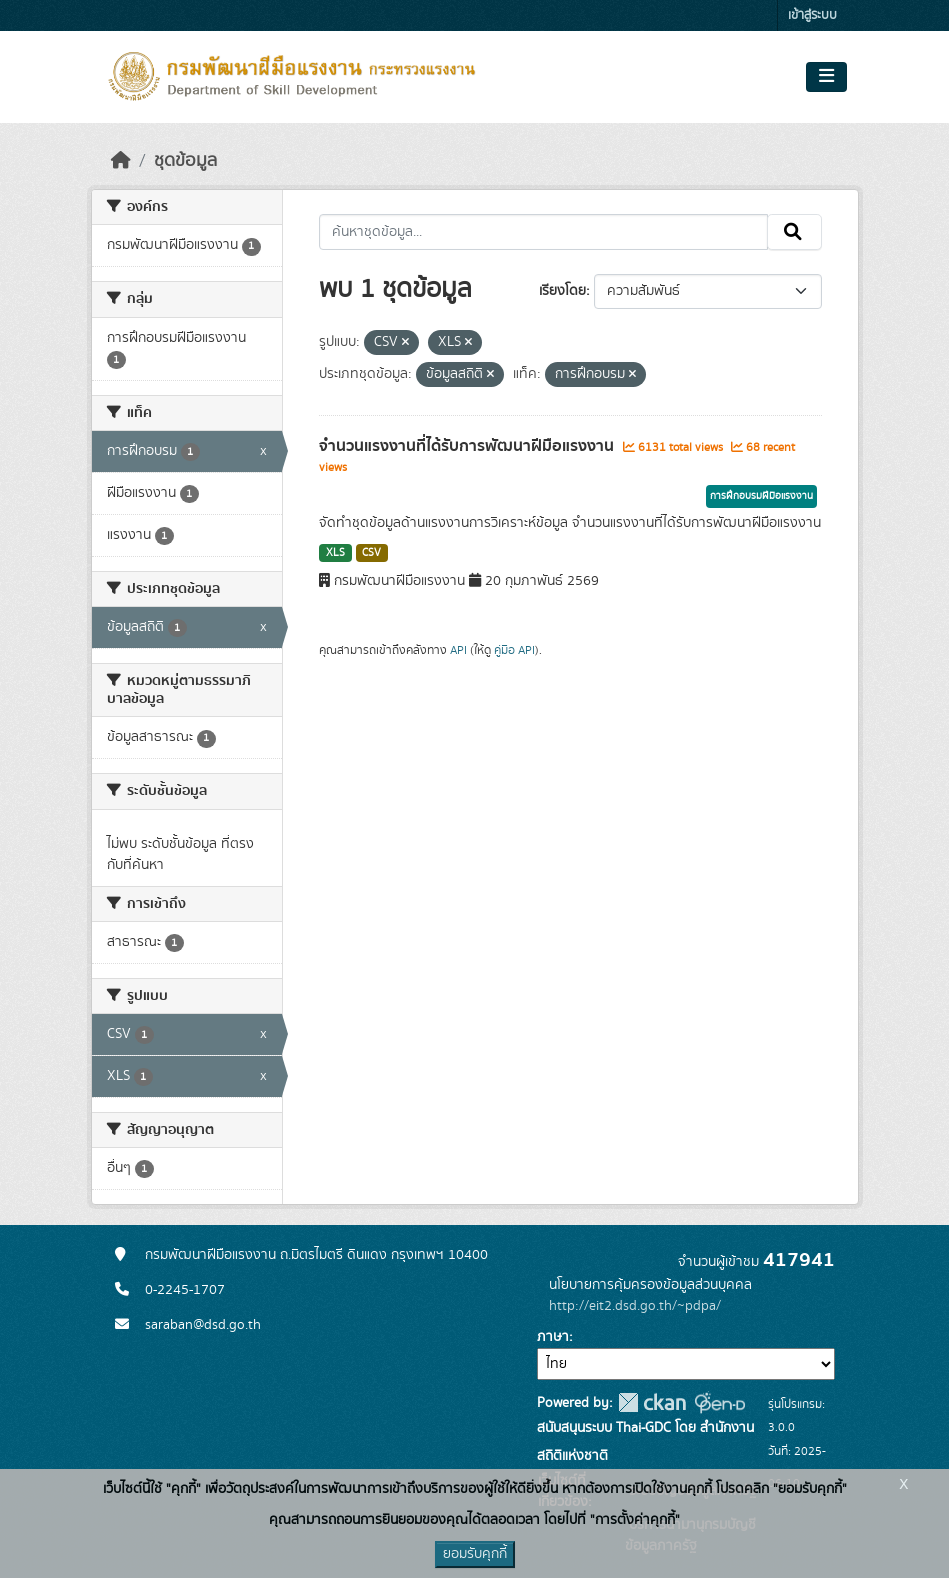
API (458, 650)
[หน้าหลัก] (121, 161)
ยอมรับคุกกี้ (475, 1554)
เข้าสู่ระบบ (812, 15)
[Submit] (794, 232)
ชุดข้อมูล (185, 161)
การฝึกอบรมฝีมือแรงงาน (761, 496)
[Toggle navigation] (826, 77)
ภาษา (553, 1337)
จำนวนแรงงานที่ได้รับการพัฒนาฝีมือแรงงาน (468, 446)
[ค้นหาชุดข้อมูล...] (543, 232)
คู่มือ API (514, 650)
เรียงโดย (562, 291)
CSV (371, 553)
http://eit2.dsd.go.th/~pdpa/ (635, 1306)
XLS (335, 553)
